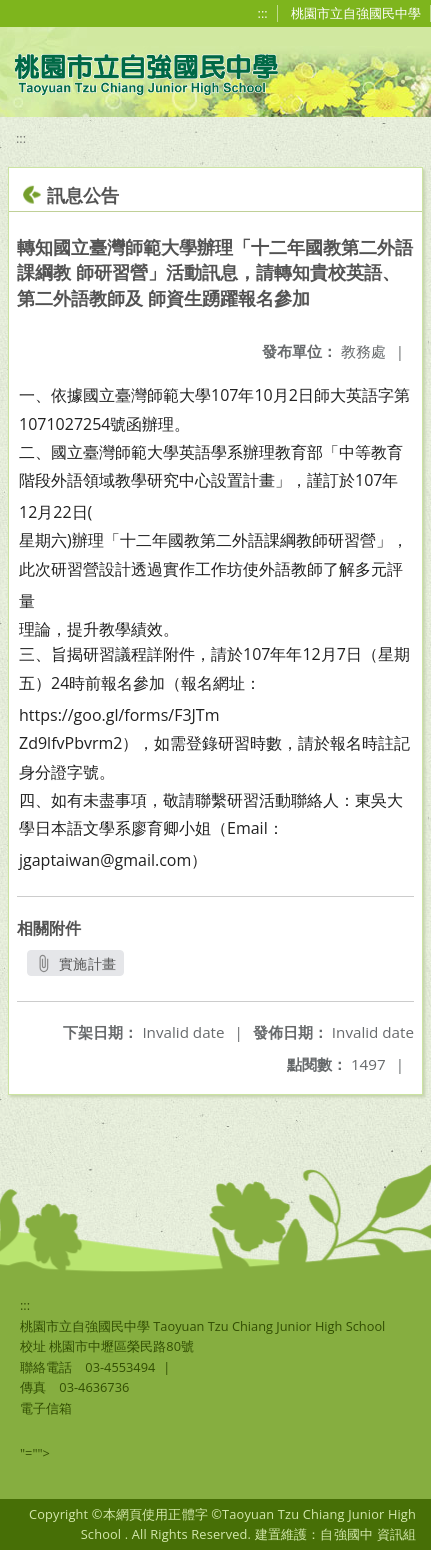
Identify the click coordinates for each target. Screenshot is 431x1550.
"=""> (35, 1453)
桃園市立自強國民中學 (356, 13)
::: (263, 13)
